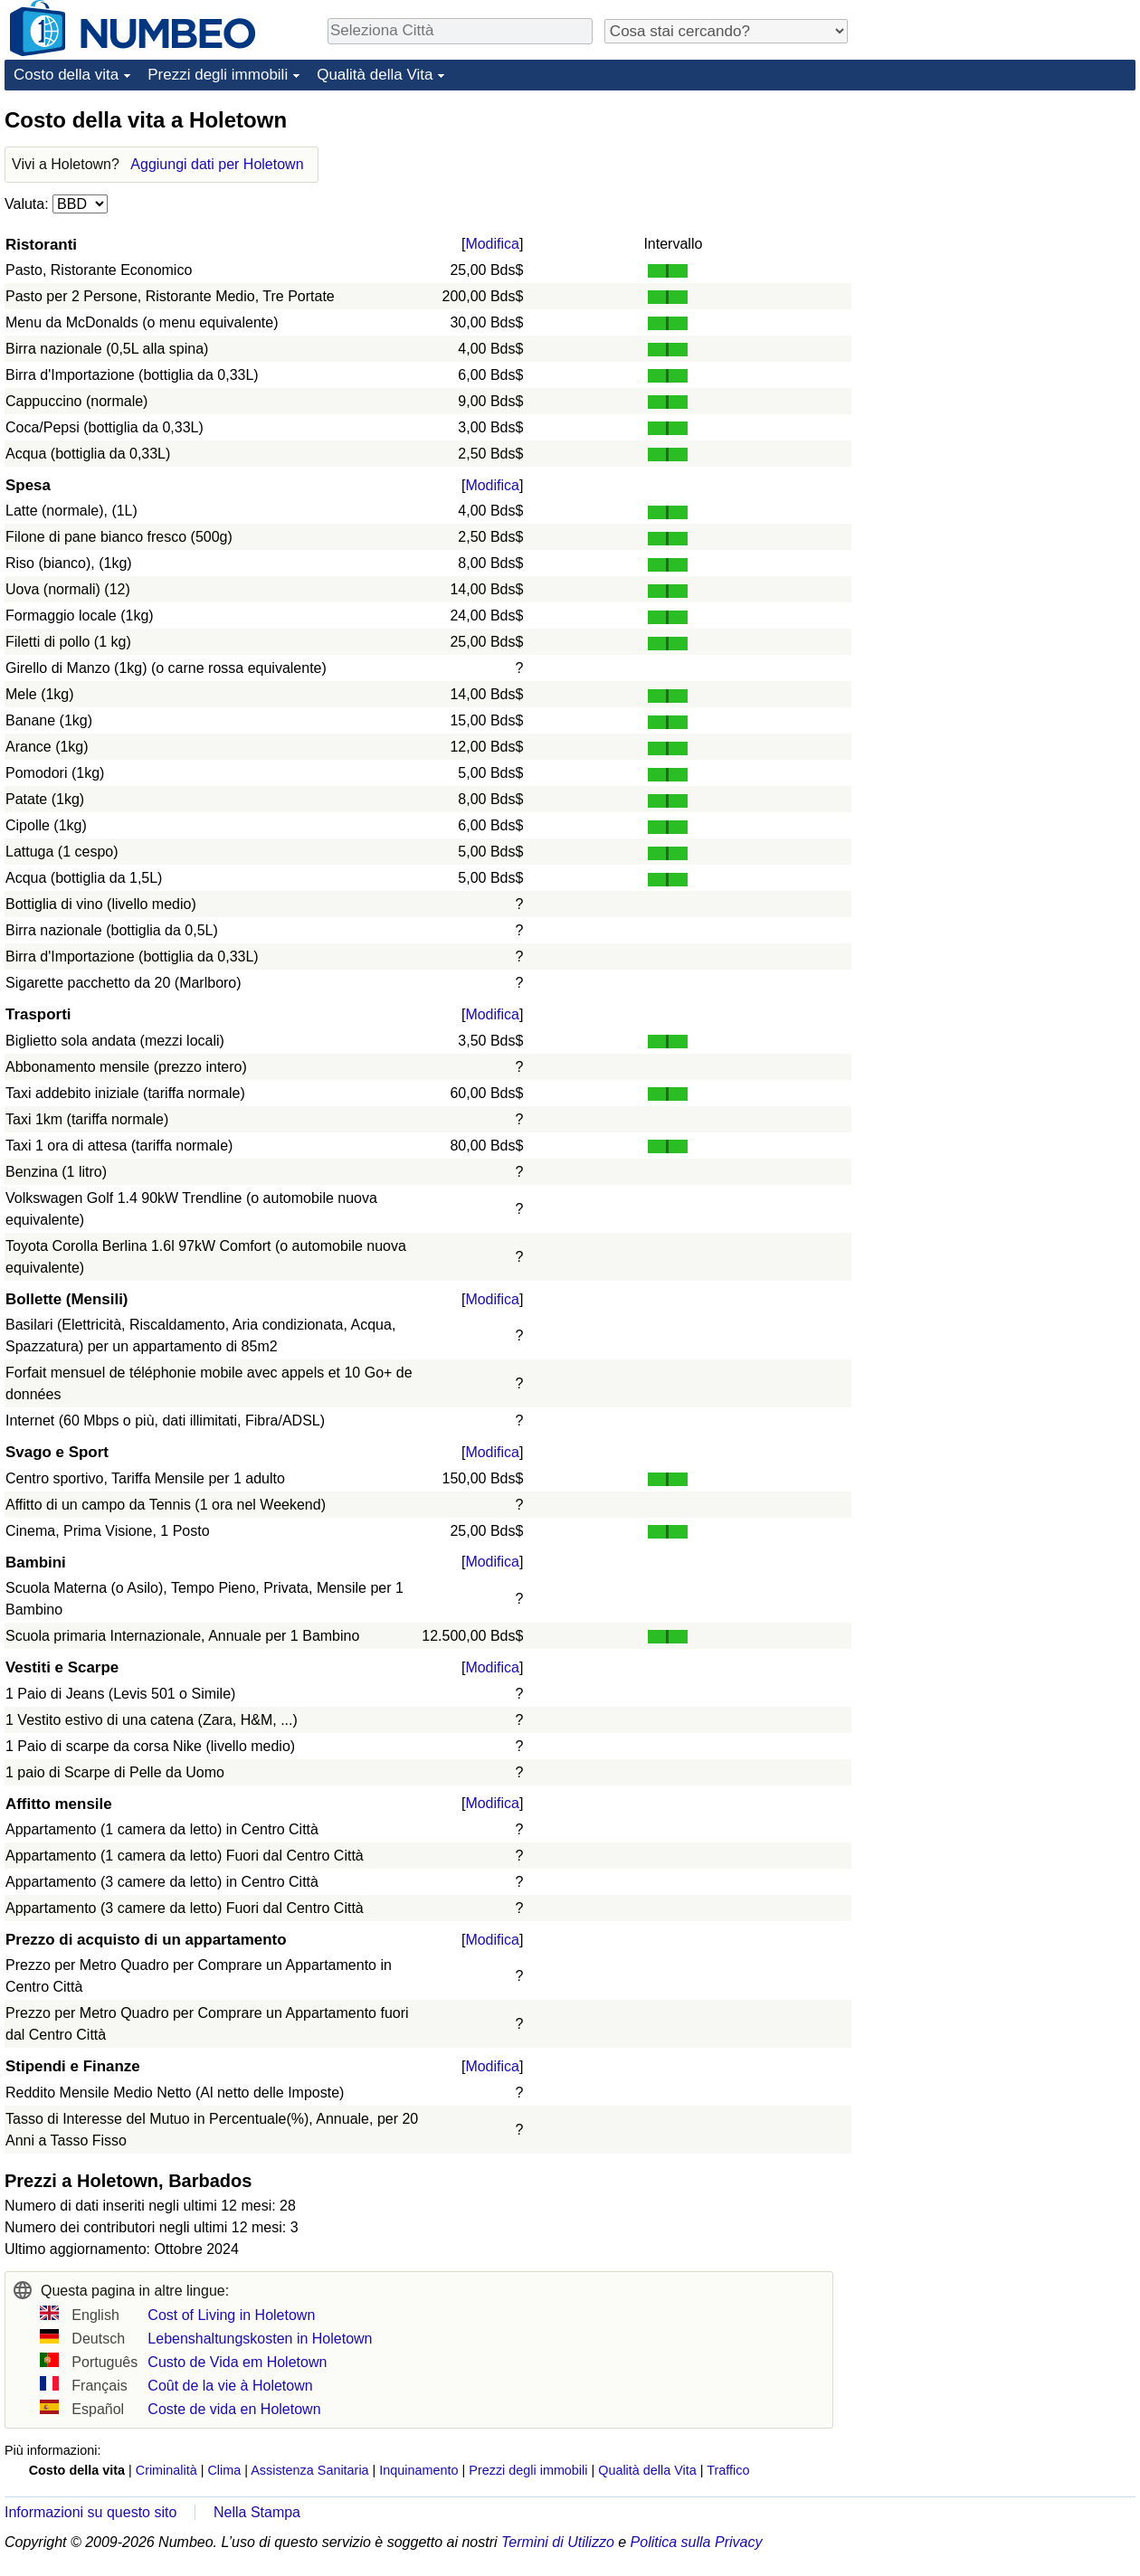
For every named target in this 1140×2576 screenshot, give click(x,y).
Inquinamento (418, 2470)
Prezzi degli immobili (217, 74)
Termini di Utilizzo (557, 2542)
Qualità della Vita (374, 74)
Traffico (728, 2470)
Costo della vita (66, 74)
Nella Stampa (257, 2512)
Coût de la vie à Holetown (229, 2385)
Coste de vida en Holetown (233, 2409)
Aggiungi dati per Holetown (216, 164)
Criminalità (166, 2470)
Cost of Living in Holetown (231, 2315)
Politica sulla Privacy (697, 2542)
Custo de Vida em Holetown (237, 2362)
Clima (224, 2470)
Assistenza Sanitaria (309, 2470)
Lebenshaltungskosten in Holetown (259, 2338)
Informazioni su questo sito (90, 2512)
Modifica (492, 243)
